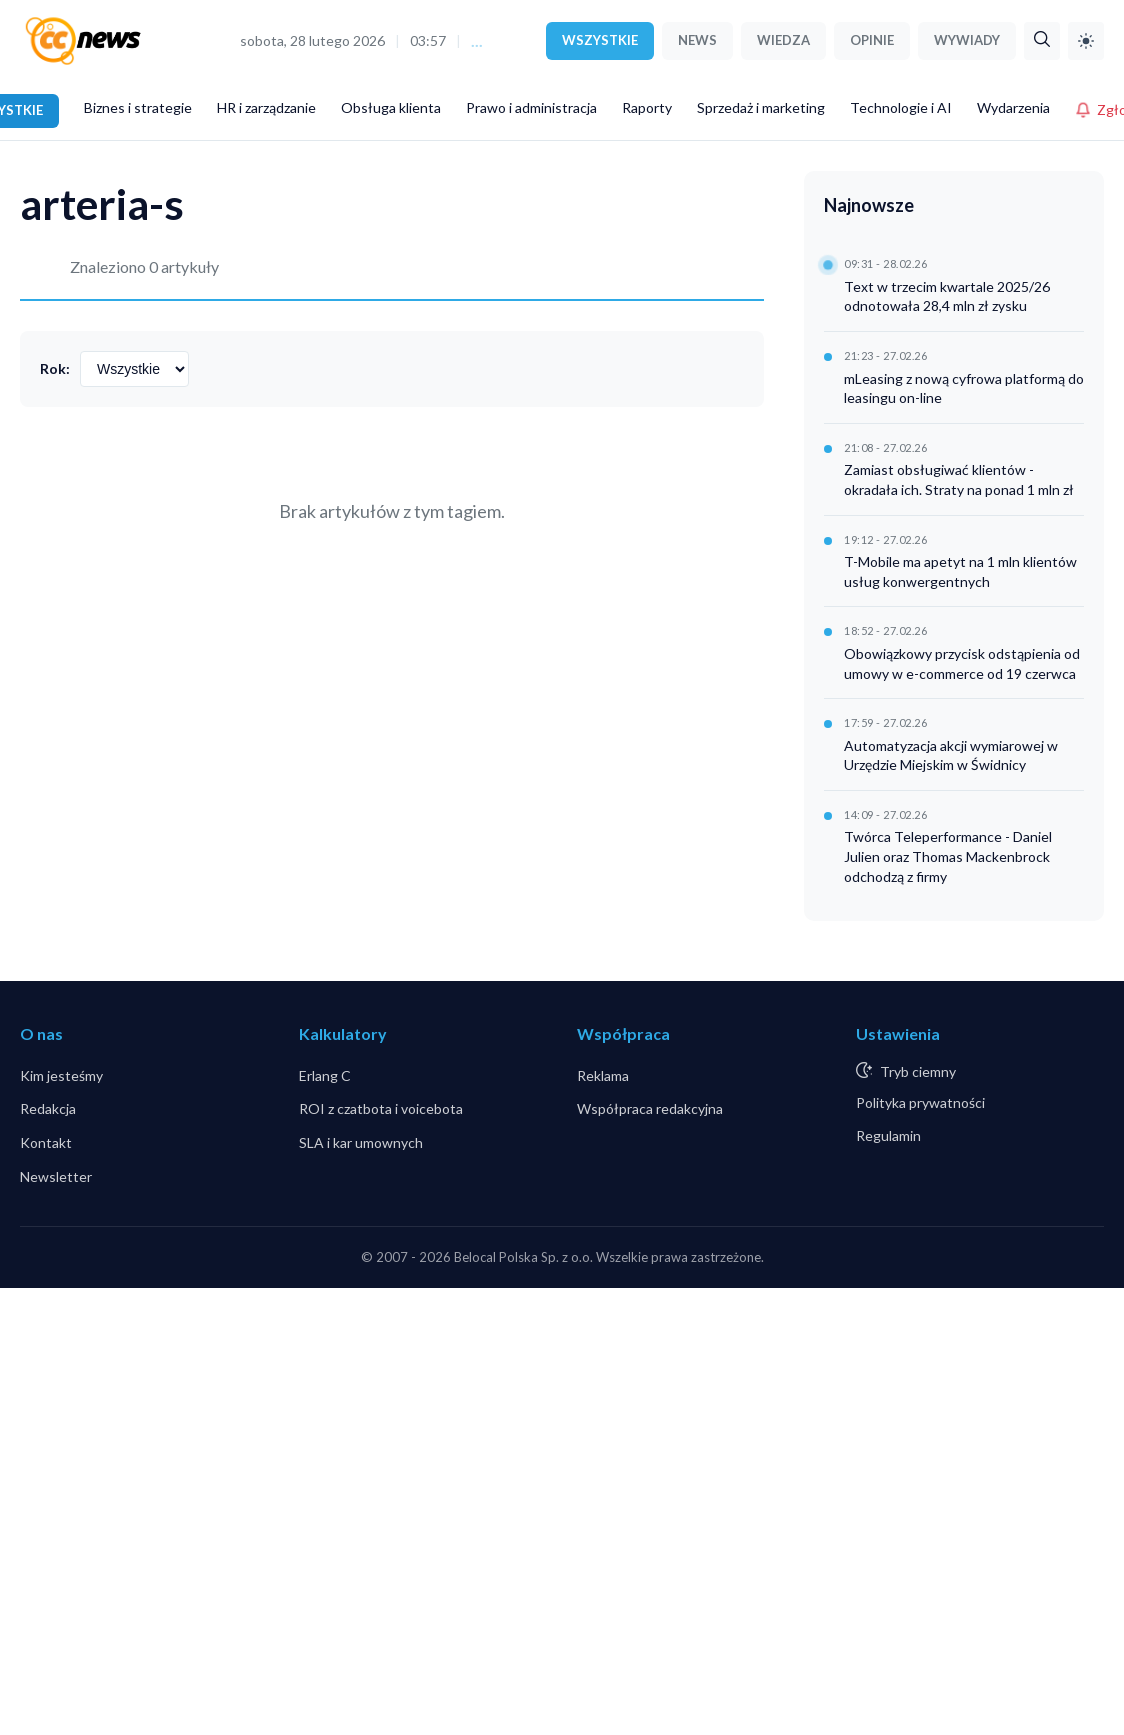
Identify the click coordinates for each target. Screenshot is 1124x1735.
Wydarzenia (1013, 107)
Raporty (647, 107)
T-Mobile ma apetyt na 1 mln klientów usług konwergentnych (960, 571)
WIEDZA (783, 40)
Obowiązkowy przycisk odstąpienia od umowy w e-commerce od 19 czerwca (962, 663)
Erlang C (325, 1075)
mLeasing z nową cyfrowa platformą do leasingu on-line (964, 388)
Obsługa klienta (391, 107)
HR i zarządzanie (266, 107)
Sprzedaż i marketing (761, 107)
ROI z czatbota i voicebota (381, 1108)
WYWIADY (967, 40)
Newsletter (56, 1176)
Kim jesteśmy (61, 1075)
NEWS (697, 40)
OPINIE (872, 40)
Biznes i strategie (138, 107)
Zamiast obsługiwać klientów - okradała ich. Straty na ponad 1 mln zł (959, 479)
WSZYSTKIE (600, 40)
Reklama (603, 1075)
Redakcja (48, 1108)
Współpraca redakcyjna (650, 1108)
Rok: (55, 368)
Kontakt (46, 1142)
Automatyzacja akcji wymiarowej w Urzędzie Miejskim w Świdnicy (951, 755)
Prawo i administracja (531, 107)
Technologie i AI (901, 107)
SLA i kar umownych (361, 1142)
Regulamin (888, 1135)
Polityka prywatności (920, 1102)
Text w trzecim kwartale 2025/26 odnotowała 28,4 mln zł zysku (947, 296)
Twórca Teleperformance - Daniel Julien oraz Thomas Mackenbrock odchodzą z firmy (948, 856)
